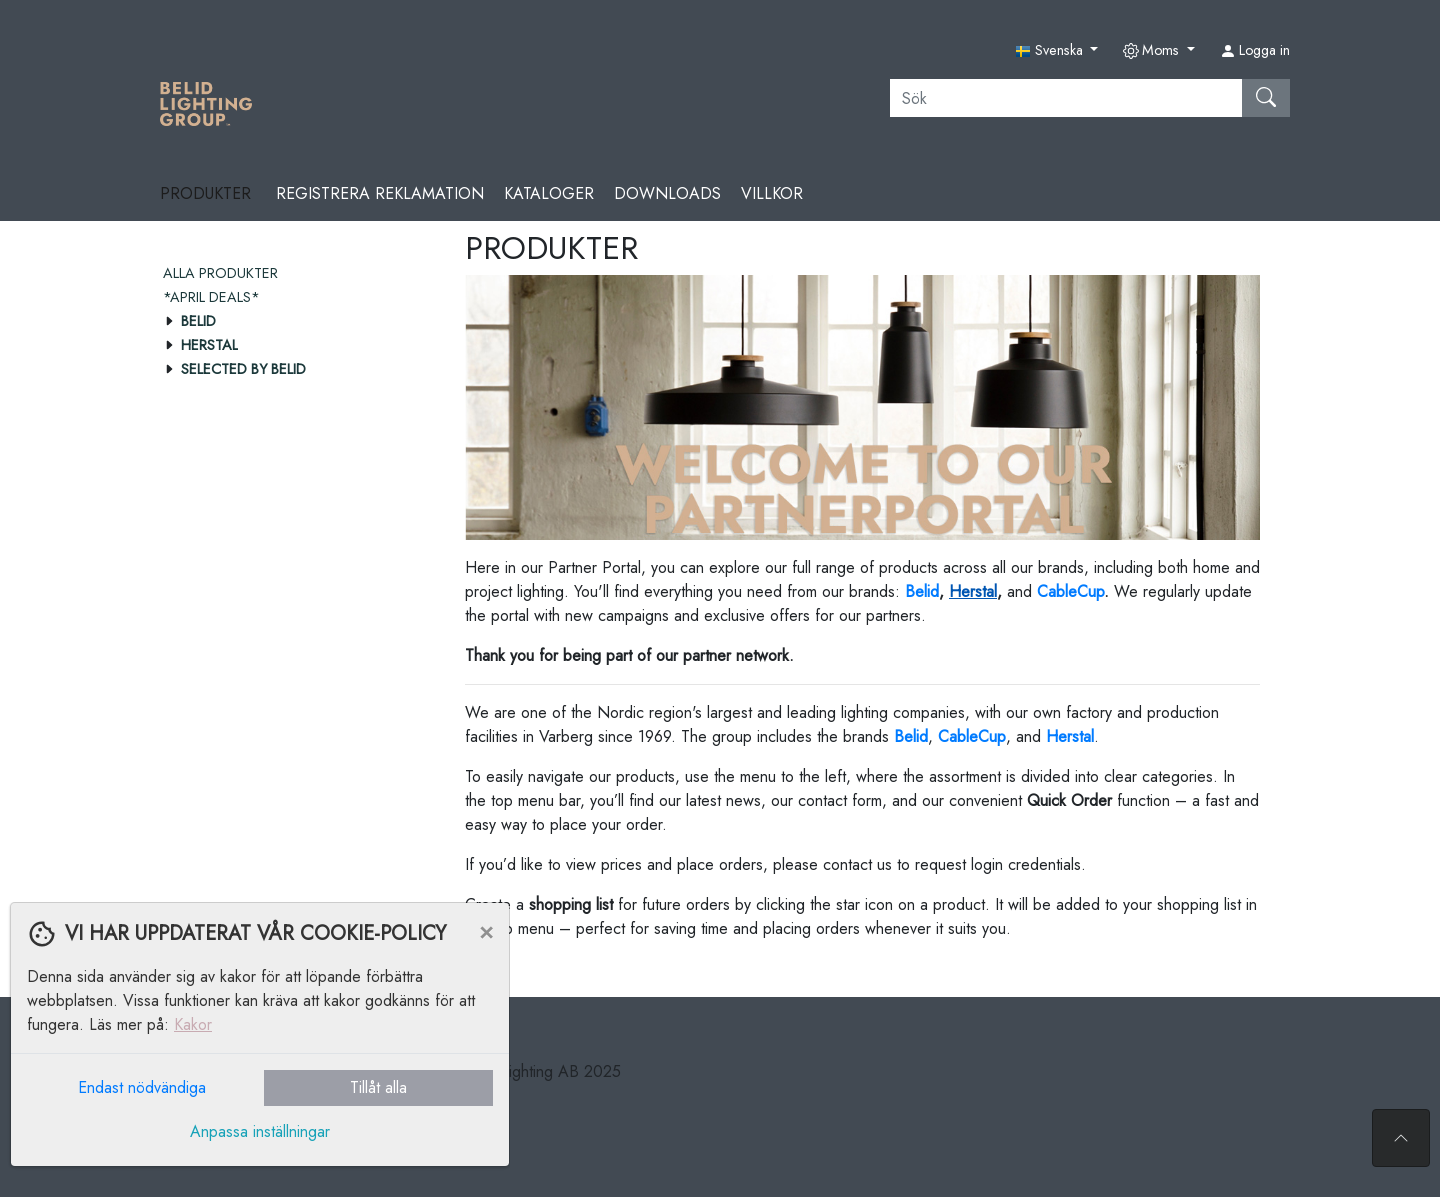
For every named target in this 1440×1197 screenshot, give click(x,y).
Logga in (1255, 50)
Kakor (193, 1024)
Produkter (208, 193)
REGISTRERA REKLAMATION (380, 193)
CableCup (1070, 591)
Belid (911, 736)
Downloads (667, 193)
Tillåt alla (378, 1087)
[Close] (486, 931)
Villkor (772, 193)
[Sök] (1066, 98)
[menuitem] (294, 273)
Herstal (973, 591)
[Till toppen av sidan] (1401, 1138)
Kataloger (549, 193)
